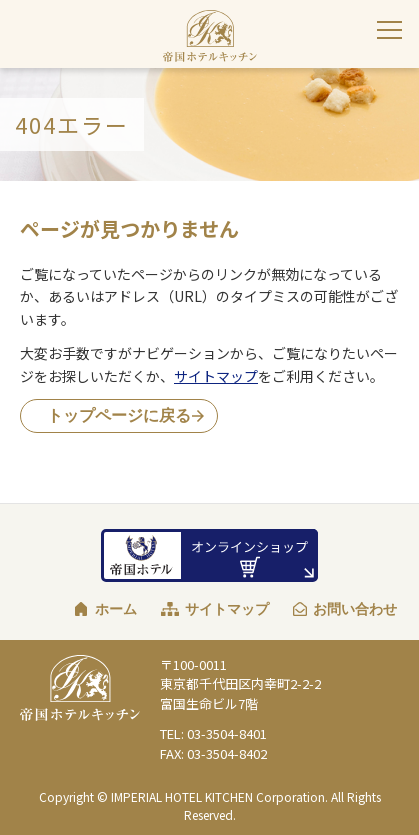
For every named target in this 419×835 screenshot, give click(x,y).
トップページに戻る (119, 415)
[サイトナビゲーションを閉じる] (389, 30)
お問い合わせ (355, 609)
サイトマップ (216, 376)
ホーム (116, 609)
